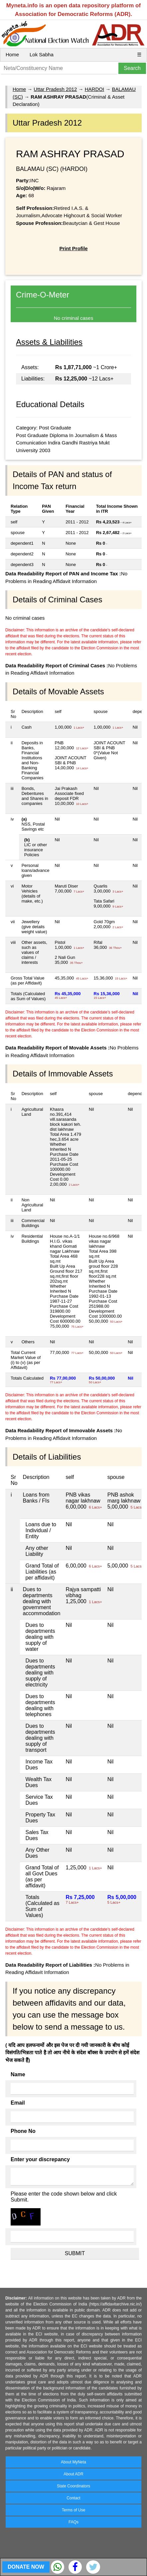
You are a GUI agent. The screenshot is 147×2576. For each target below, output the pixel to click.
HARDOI (94, 89)
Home (12, 54)
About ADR (73, 2474)
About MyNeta (73, 2462)
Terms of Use (73, 2510)
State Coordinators (73, 2486)
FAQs (73, 2522)
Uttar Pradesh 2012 (55, 89)
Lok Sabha (42, 54)
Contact (73, 2498)
